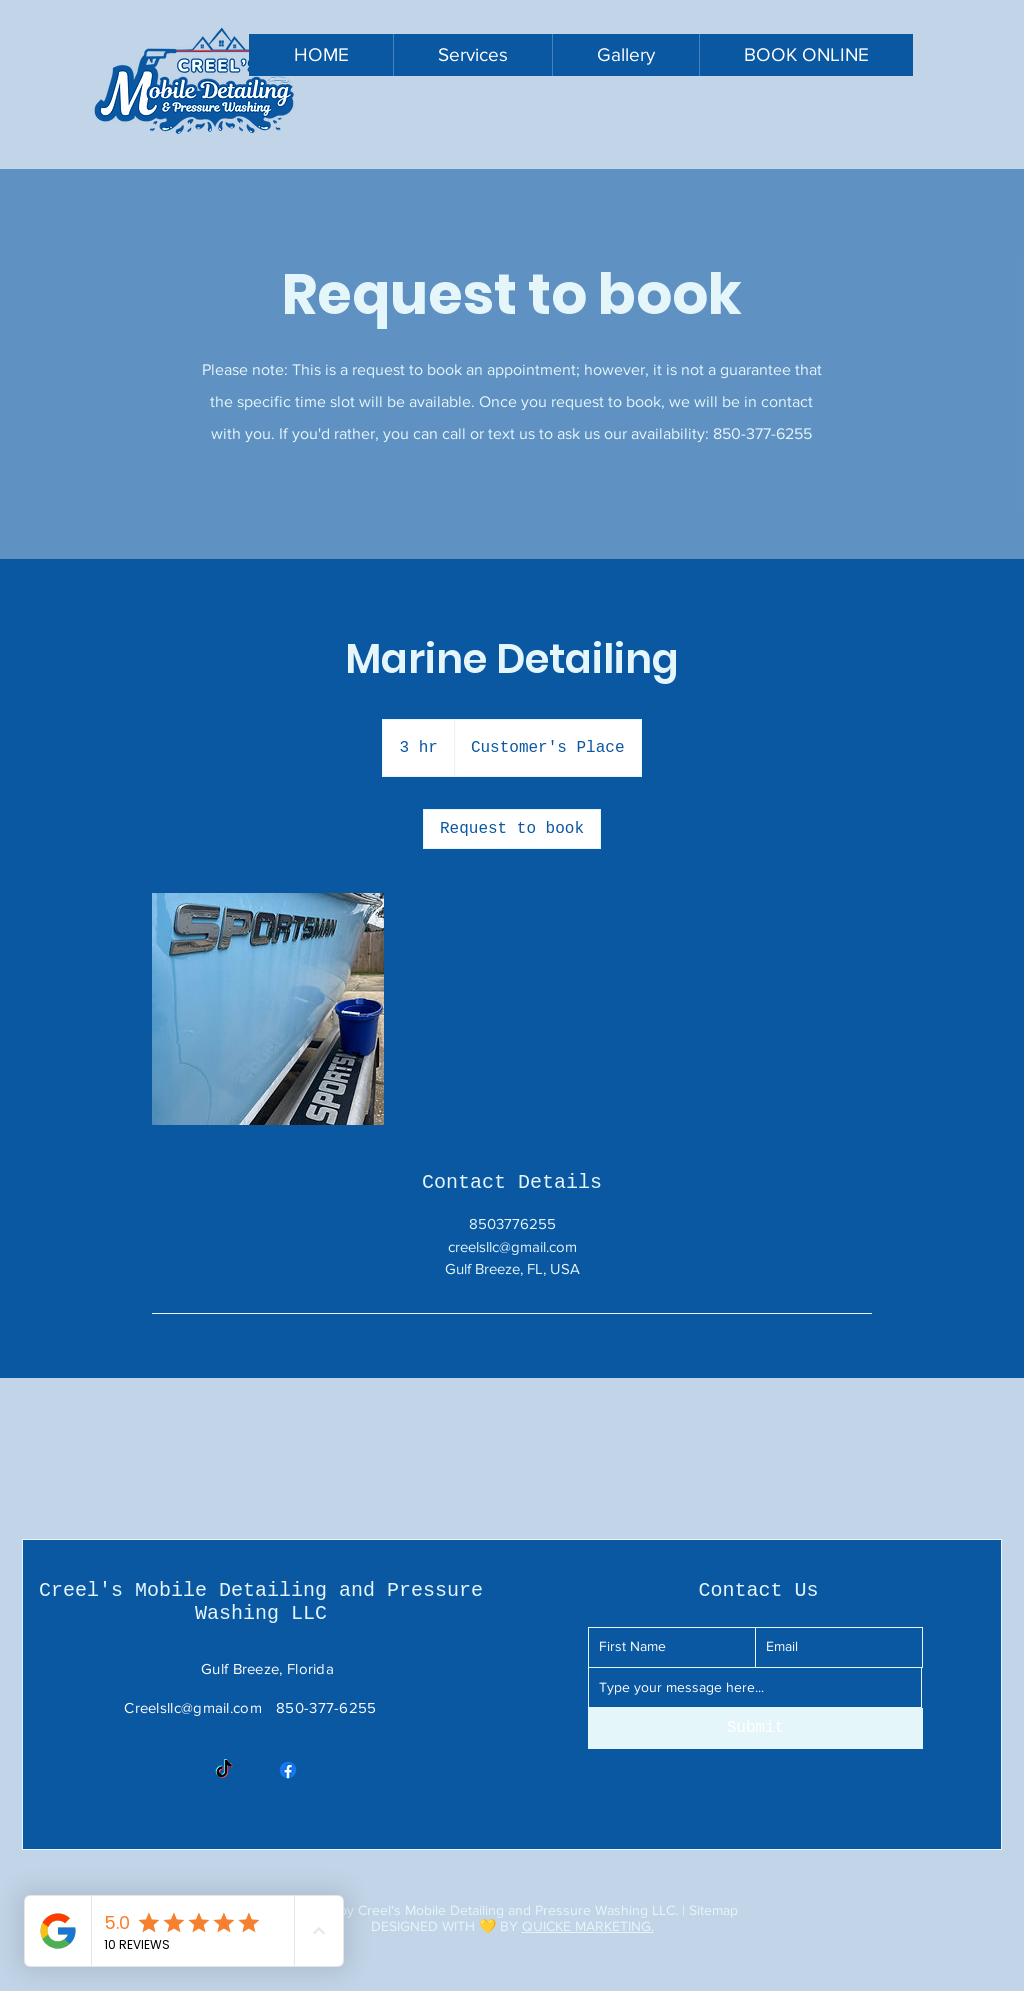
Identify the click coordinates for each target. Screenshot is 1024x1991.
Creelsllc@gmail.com (193, 1707)
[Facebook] (288, 1770)
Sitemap (713, 1910)
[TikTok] (224, 1770)
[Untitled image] (268, 1009)
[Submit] (755, 1728)
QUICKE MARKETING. (588, 1926)
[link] (512, 829)
